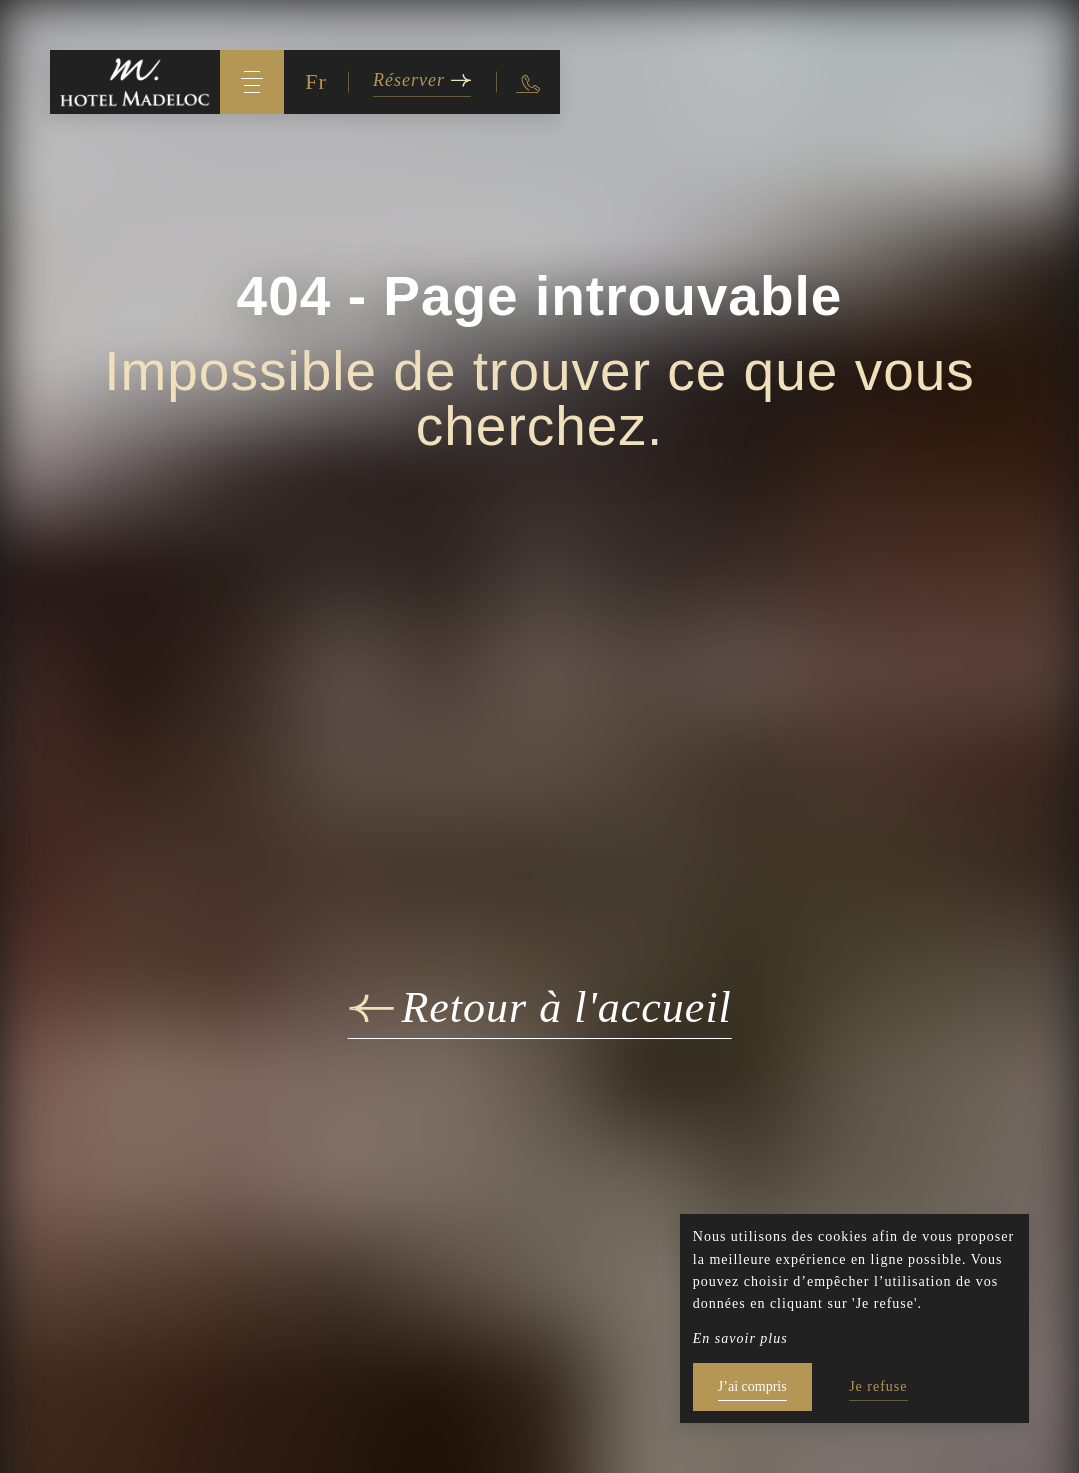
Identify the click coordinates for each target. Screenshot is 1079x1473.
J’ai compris (752, 1386)
